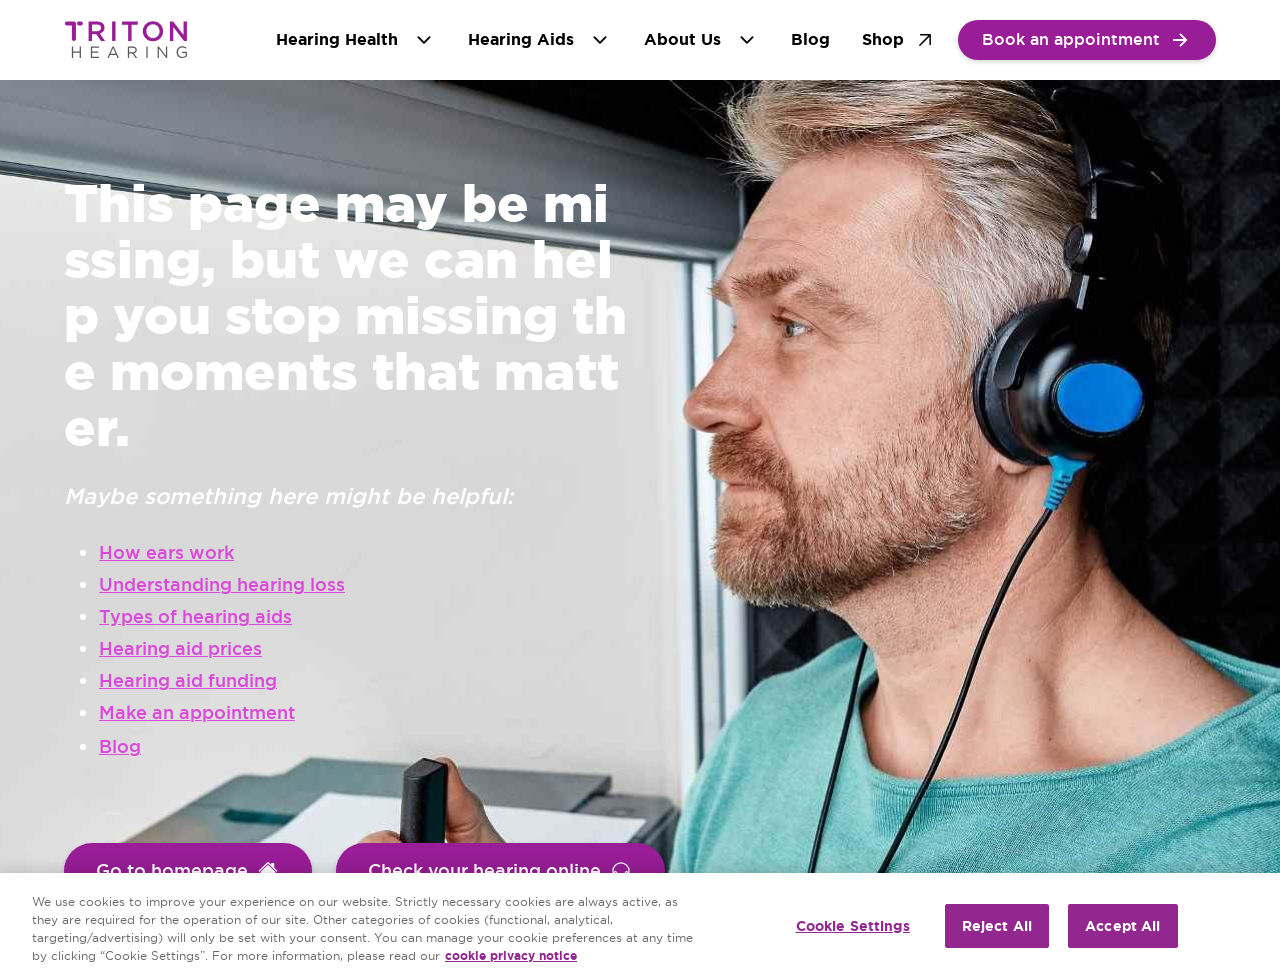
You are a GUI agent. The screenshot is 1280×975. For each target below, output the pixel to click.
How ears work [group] (166, 552)
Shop (899, 40)
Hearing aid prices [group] (180, 648)
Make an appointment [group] (197, 712)
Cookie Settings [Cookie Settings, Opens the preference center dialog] (853, 926)
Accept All (1122, 926)
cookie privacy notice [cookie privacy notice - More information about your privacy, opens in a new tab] (511, 956)
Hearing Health (356, 40)
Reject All (997, 926)
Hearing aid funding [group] (188, 680)
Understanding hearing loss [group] (222, 584)
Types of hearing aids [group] (195, 616)
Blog (810, 39)
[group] (1087, 40)
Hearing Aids (540, 40)
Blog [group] (120, 746)
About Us (701, 40)
